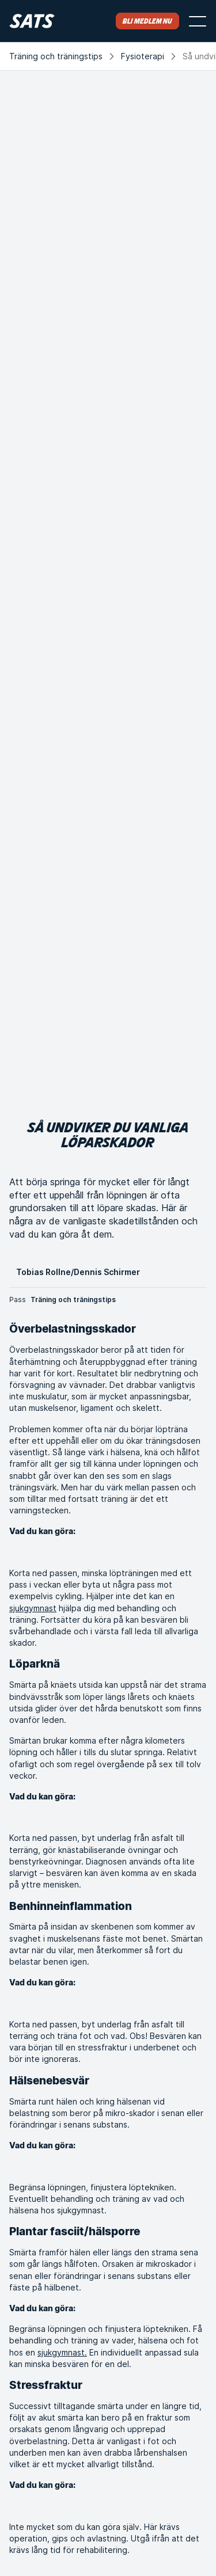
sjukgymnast (32, 1608)
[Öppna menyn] (197, 21)
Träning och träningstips (56, 56)
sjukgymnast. (62, 2352)
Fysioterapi (142, 56)
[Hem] (32, 21)
